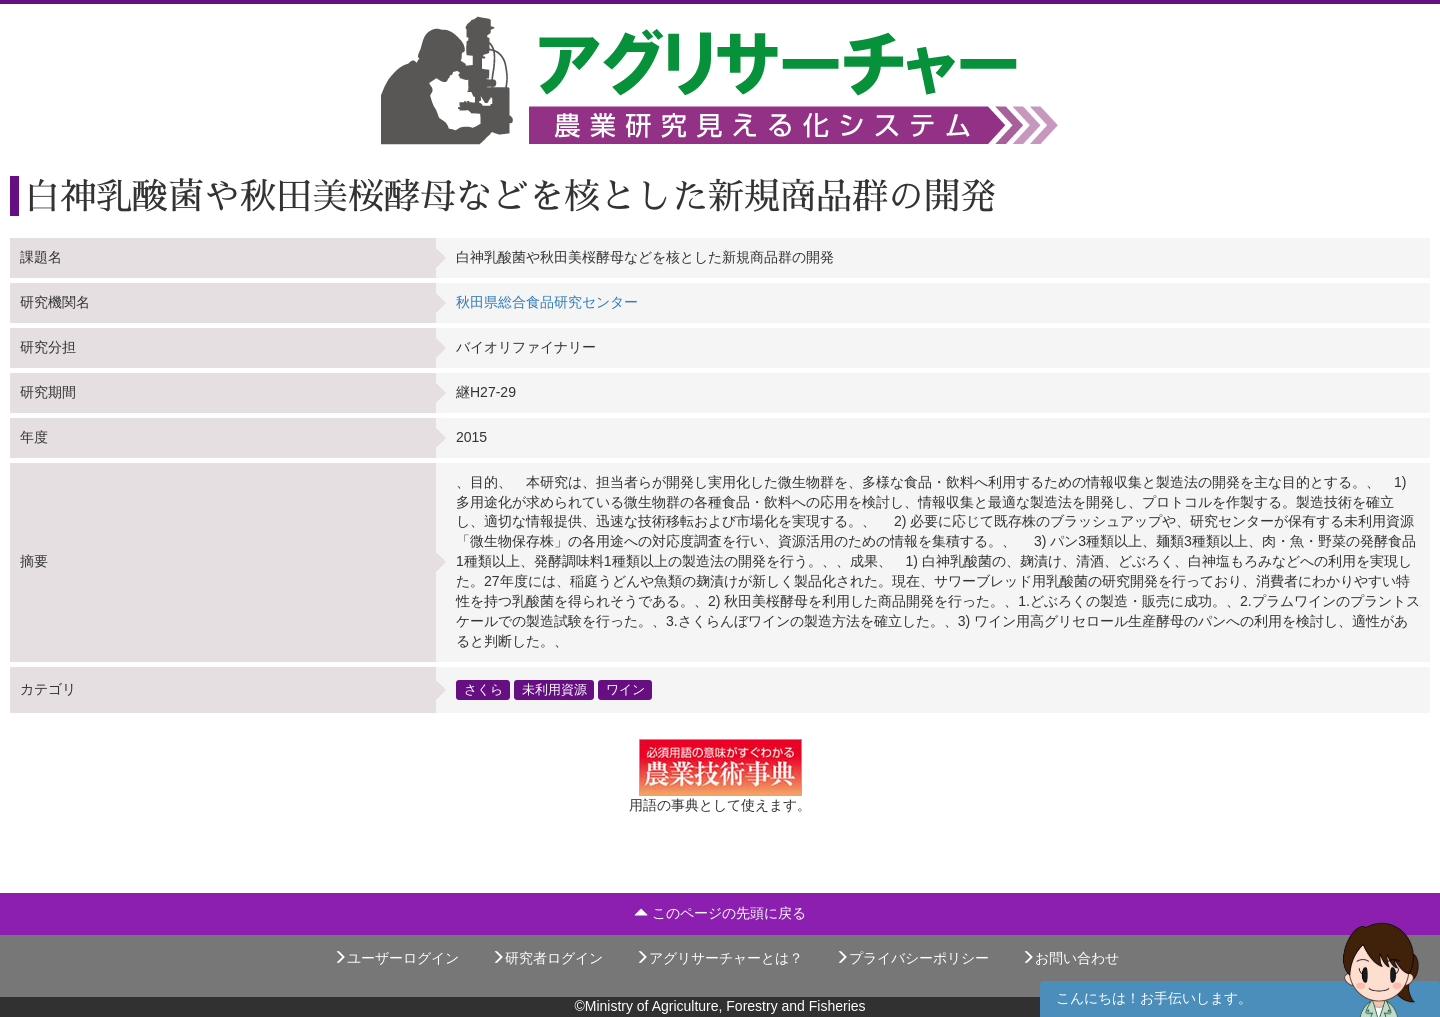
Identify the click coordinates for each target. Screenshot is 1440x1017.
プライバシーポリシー (912, 958)
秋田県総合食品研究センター (547, 302)
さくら (483, 689)
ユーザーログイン (396, 958)
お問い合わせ (1070, 958)
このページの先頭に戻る (720, 913)
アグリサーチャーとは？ (719, 958)
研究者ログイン (547, 958)
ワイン (625, 689)
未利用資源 (554, 689)
